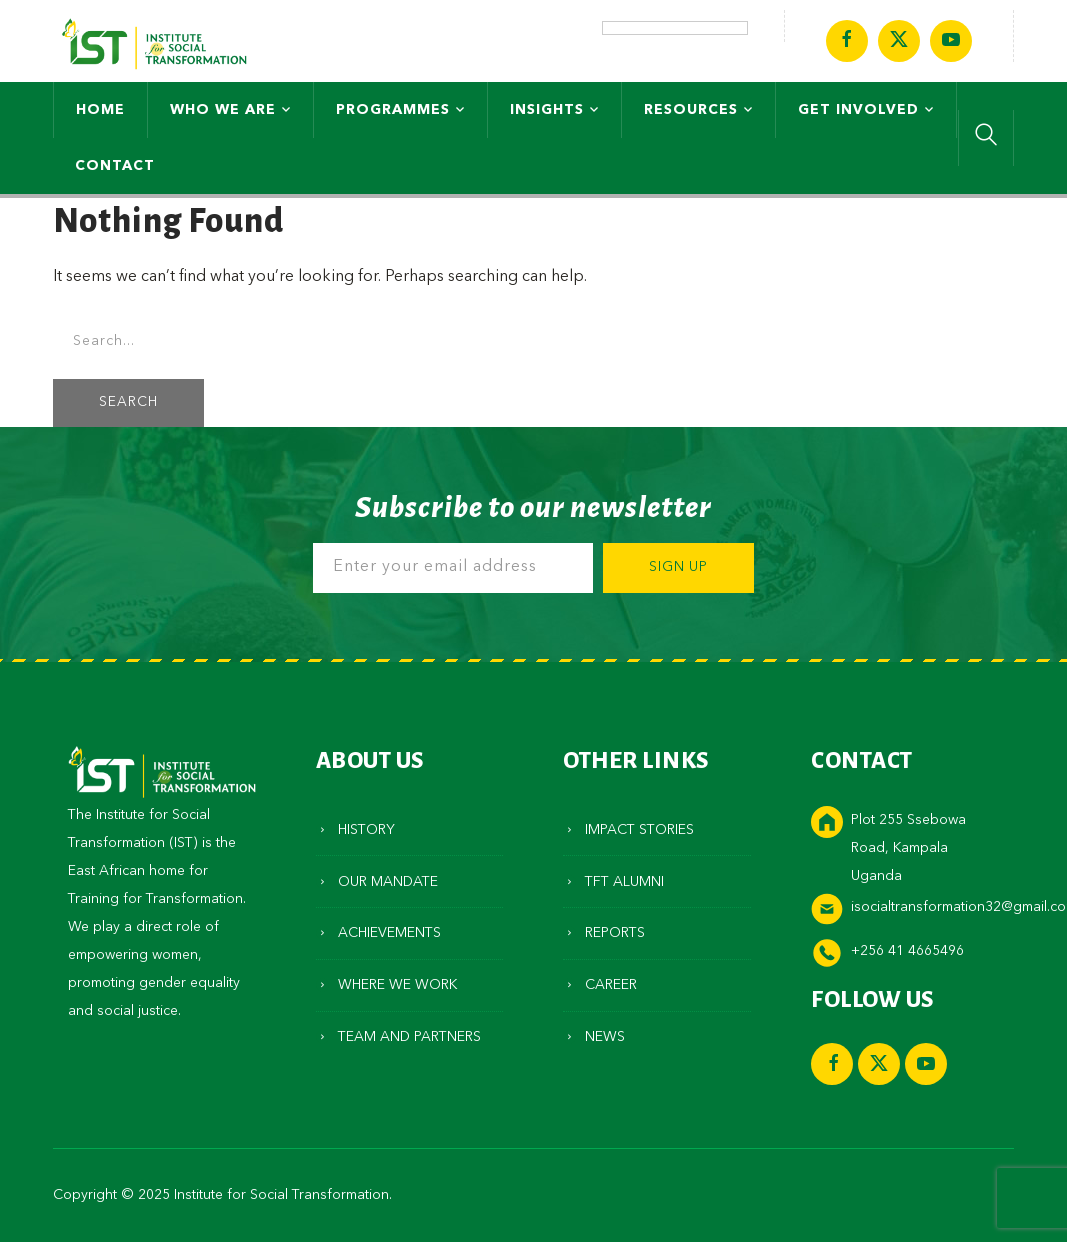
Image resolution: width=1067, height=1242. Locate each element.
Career (611, 985)
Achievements (389, 933)
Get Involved (858, 110)
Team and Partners (409, 1037)
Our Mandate (388, 882)
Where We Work (397, 985)
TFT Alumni (624, 882)
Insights (547, 110)
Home (100, 110)
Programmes (393, 110)
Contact (115, 166)
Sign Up (678, 567)
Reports (615, 933)
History (366, 830)
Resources (691, 110)
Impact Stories (639, 830)
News (605, 1037)
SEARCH (128, 402)
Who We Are (223, 110)
